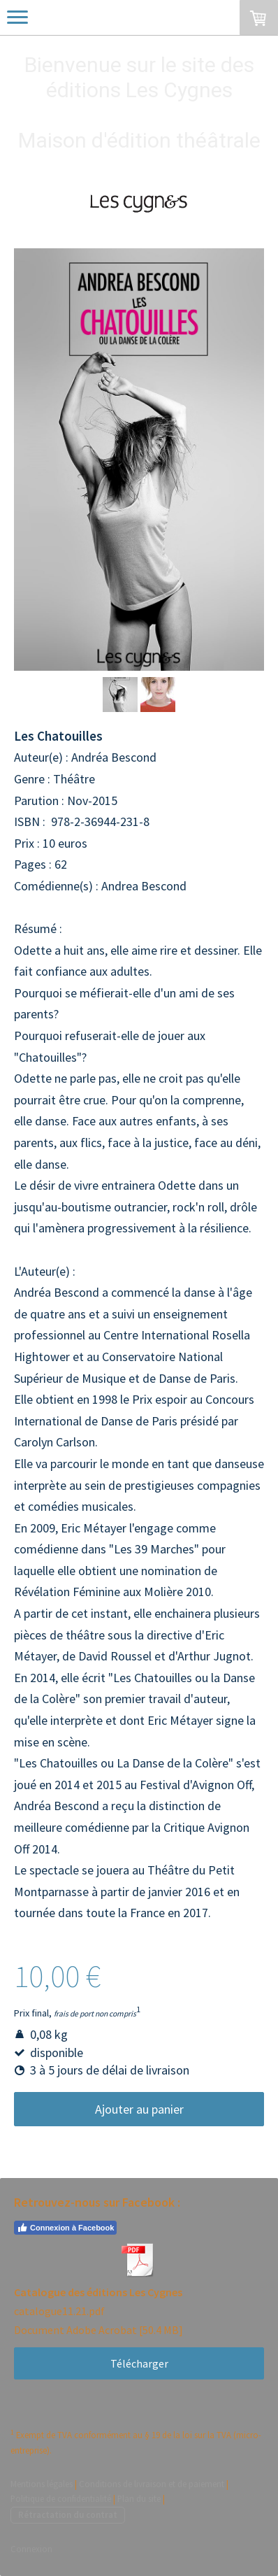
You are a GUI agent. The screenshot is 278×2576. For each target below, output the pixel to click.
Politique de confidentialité (60, 2498)
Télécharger (139, 2363)
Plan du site (139, 2498)
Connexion (31, 2548)
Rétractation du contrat (67, 2514)
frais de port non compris (95, 2014)
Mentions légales (41, 2483)
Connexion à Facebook (65, 2227)
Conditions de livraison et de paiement (151, 2483)
